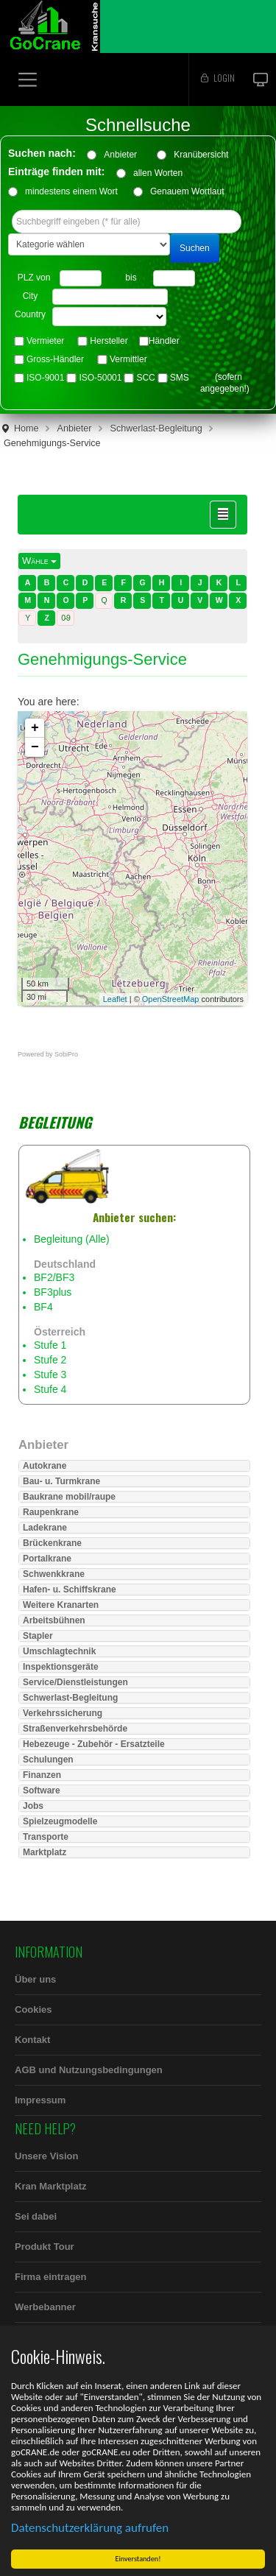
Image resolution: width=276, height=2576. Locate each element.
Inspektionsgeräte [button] (61, 1667)
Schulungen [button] (48, 1759)
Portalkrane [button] (47, 1558)
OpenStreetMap (170, 999)
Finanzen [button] (42, 1775)
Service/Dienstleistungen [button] (75, 1682)
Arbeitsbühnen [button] (54, 1620)
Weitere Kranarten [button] (61, 1605)
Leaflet (115, 999)
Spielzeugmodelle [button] (60, 1821)
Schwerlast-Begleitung (156, 428)
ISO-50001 (100, 378)
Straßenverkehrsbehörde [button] (75, 1728)
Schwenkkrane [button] (54, 1574)
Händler (164, 341)
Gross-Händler (55, 359)
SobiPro (66, 1054)
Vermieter (45, 341)
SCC (145, 378)
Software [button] (41, 1790)
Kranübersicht (206, 154)
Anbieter (125, 154)
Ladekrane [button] (45, 1527)
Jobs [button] (33, 1806)
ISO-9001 (45, 378)
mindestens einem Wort (71, 191)
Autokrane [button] (44, 1466)
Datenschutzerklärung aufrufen (91, 2528)
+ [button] (35, 728)
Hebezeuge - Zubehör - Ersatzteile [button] (94, 1744)
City (30, 296)
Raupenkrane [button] (51, 1512)
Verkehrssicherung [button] (62, 1713)
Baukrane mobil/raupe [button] (69, 1497)
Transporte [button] (45, 1837)
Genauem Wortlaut (187, 191)
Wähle (39, 560)
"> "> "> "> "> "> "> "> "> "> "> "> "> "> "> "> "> (109, 316)
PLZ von (34, 277)
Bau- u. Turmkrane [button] (61, 1481)
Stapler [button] (38, 1636)
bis (130, 277)
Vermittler (128, 359)
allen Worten (158, 173)
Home (26, 428)
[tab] (134, 1466)
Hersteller (108, 341)
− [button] (35, 747)
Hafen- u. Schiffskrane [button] (69, 1589)
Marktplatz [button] (44, 1852)
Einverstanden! (140, 2558)
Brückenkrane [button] (52, 1543)
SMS (179, 378)
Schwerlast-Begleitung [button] (70, 1698)
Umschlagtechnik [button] (59, 1651)
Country (30, 314)
